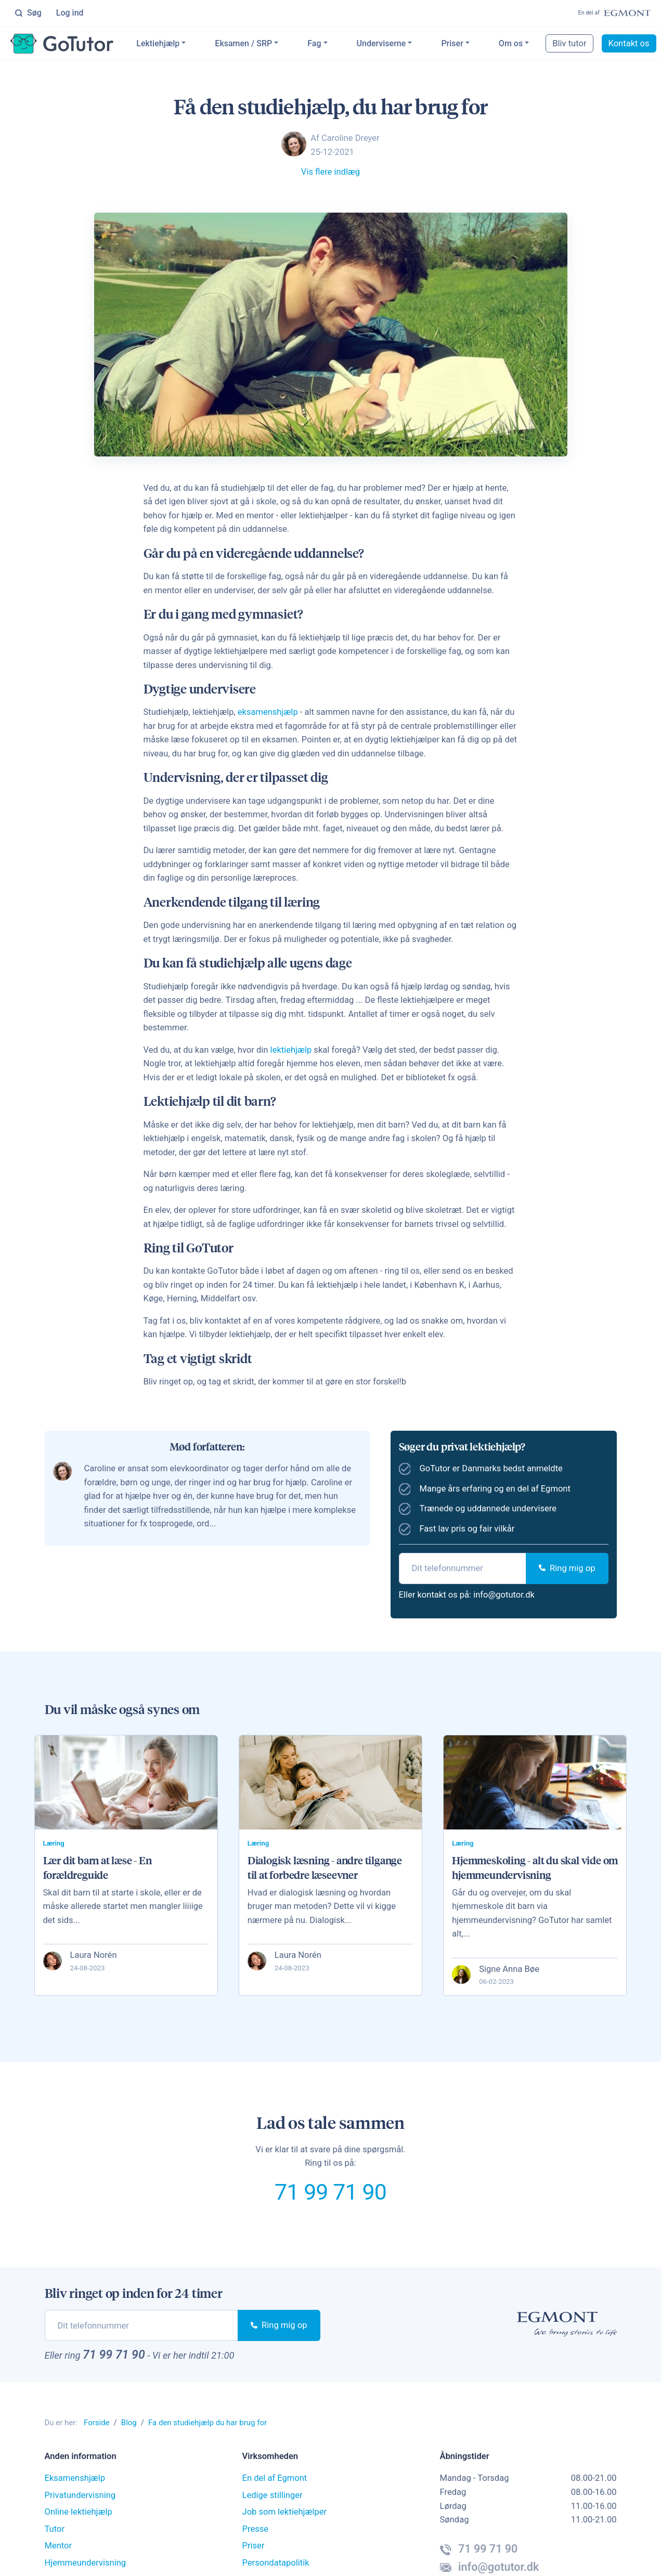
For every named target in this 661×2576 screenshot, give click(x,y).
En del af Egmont (274, 2478)
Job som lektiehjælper (284, 2512)
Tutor (55, 2529)
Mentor (58, 2546)
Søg (28, 13)
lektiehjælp (291, 1050)
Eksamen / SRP (244, 43)
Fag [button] (314, 43)
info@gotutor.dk (504, 1595)
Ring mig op (567, 1568)
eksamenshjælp (268, 712)
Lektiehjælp (158, 43)
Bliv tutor (570, 43)
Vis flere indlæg (330, 172)
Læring (53, 1843)
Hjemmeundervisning (85, 2563)
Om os (511, 43)
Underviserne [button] (381, 43)
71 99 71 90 (331, 2192)
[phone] (463, 1568)
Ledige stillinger (272, 2495)
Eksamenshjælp (75, 2478)
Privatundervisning (80, 2495)
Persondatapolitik (275, 2563)
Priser (452, 43)
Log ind (70, 13)
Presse (255, 2529)
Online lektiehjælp (78, 2512)
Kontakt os (629, 43)
